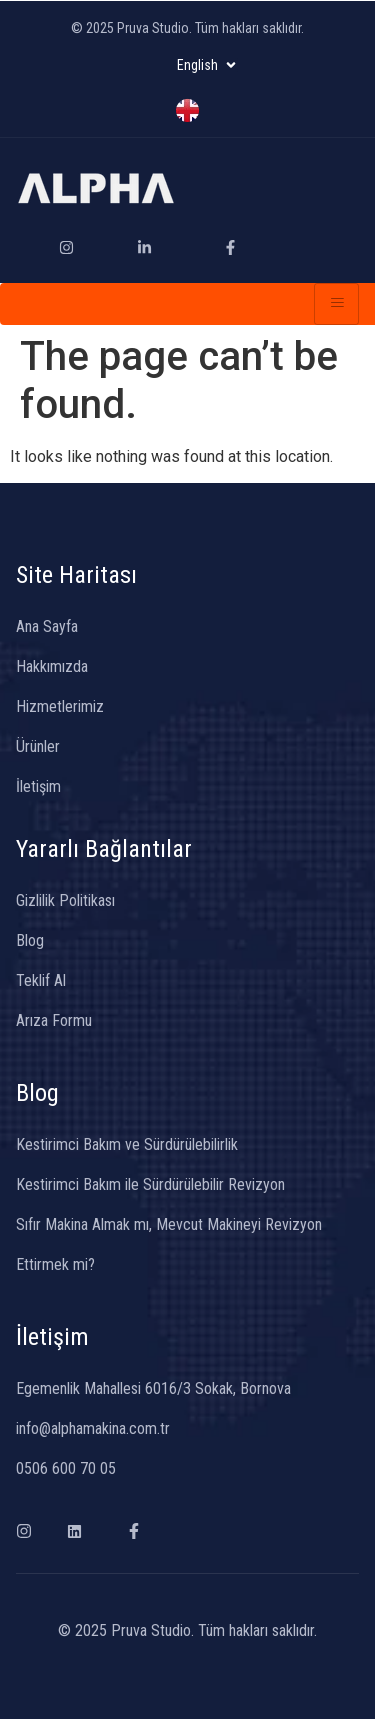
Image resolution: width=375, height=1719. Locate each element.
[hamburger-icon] (336, 304)
